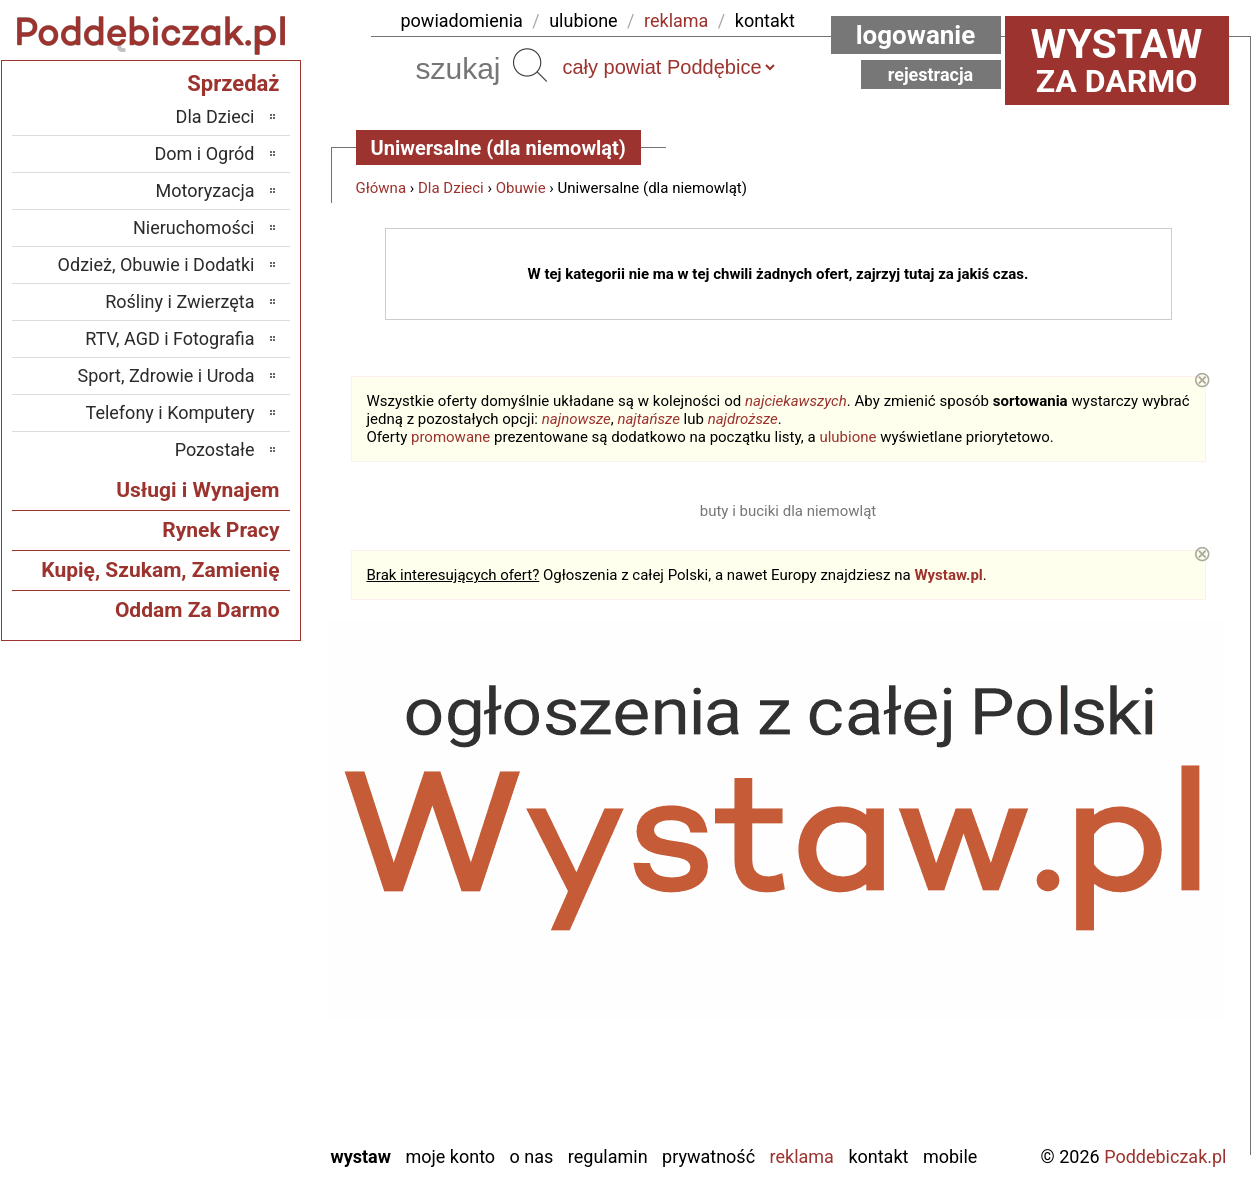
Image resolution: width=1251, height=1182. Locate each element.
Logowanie (916, 35)
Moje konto (450, 1156)
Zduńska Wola (203, 1127)
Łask (237, 830)
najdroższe (743, 419)
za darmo (1117, 60)
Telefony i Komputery (170, 412)
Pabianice (219, 938)
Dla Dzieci (451, 188)
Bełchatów (216, 803)
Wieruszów (214, 1100)
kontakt (765, 20)
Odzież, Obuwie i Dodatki (156, 264)
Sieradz (227, 992)
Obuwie (521, 188)
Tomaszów (215, 1019)
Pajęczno (220, 965)
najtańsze (648, 419)
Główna (381, 188)
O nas (532, 1156)
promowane (450, 437)
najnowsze (576, 419)
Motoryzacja (205, 190)
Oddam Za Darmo (197, 610)
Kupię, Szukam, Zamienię (160, 570)
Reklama (802, 1156)
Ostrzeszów (211, 911)
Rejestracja (931, 74)
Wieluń (229, 1073)
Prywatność (708, 1156)
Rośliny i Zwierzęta (179, 301)
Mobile (950, 1156)
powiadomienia (462, 20)
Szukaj (530, 65)
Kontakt (878, 1156)
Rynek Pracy (220, 530)
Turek (234, 1046)
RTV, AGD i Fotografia (169, 338)
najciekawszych (796, 401)
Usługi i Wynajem (197, 490)
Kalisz (232, 884)
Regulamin (608, 1156)
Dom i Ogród (204, 153)
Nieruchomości (194, 227)
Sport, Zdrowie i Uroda (166, 375)
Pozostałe (215, 449)
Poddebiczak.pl (1165, 1156)
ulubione (583, 20)
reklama (676, 20)
